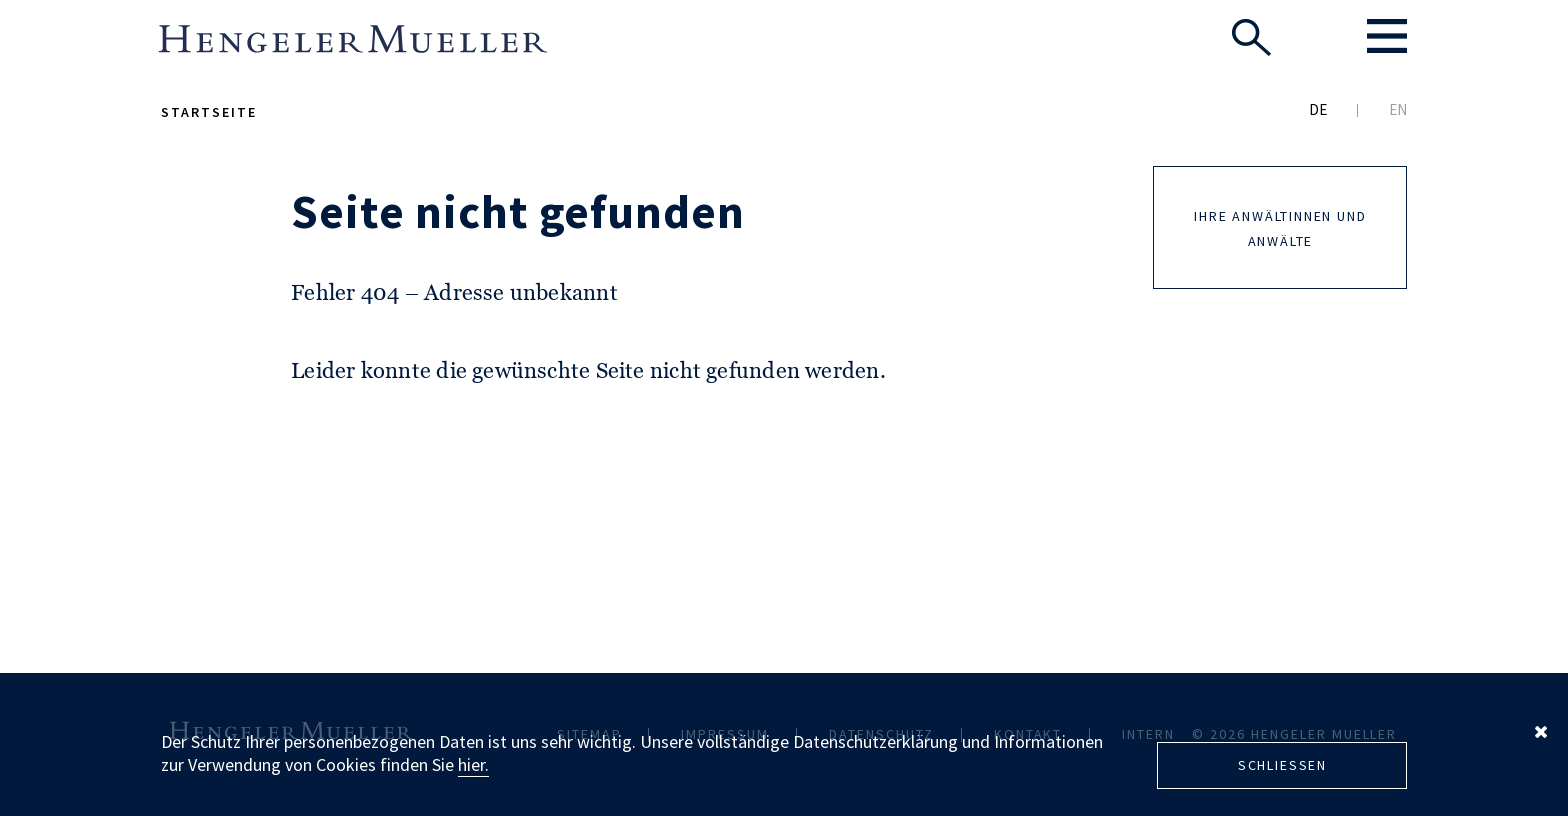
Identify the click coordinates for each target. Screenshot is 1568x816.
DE (1318, 109)
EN (1398, 109)
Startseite (209, 112)
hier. (473, 764)
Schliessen (1282, 765)
